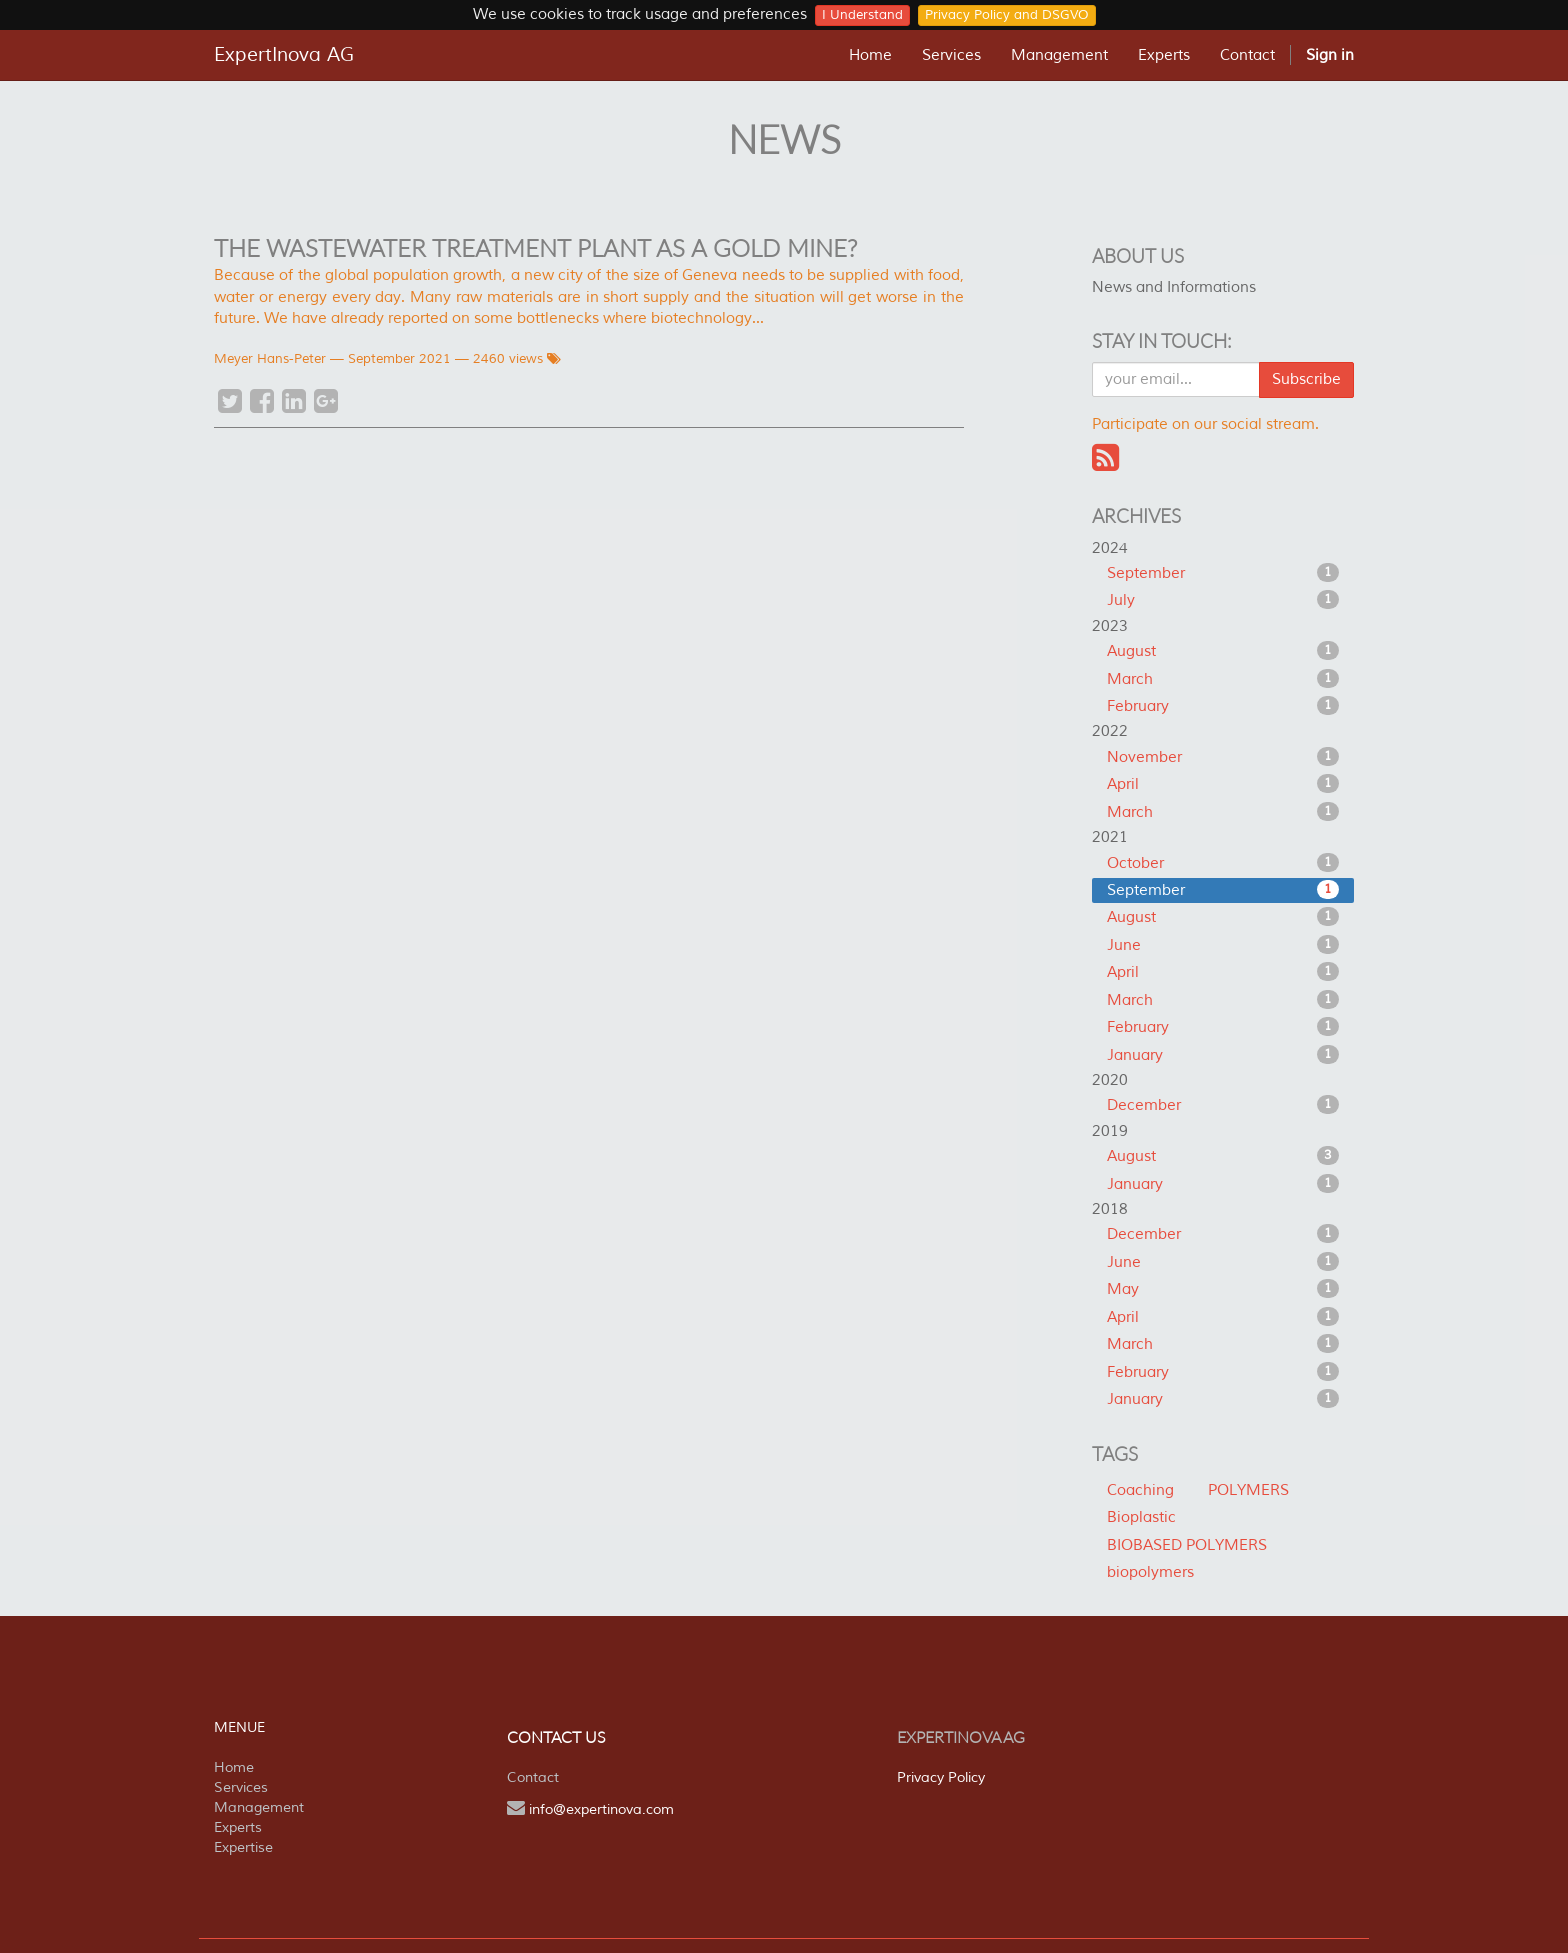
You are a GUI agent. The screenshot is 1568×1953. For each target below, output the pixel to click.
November (1223, 757)
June (1223, 945)
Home (234, 1767)
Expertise (243, 1847)
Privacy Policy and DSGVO (1007, 15)
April (1223, 784)
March (1223, 679)
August (1223, 651)
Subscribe (1306, 379)
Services (241, 1787)
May (1223, 1289)
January (1223, 1055)
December (1223, 1105)
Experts (238, 1827)
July (1223, 600)
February (1223, 706)
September (1223, 573)
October (1223, 863)
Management (259, 1807)
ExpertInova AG (284, 55)
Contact (533, 1777)
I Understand (862, 15)
